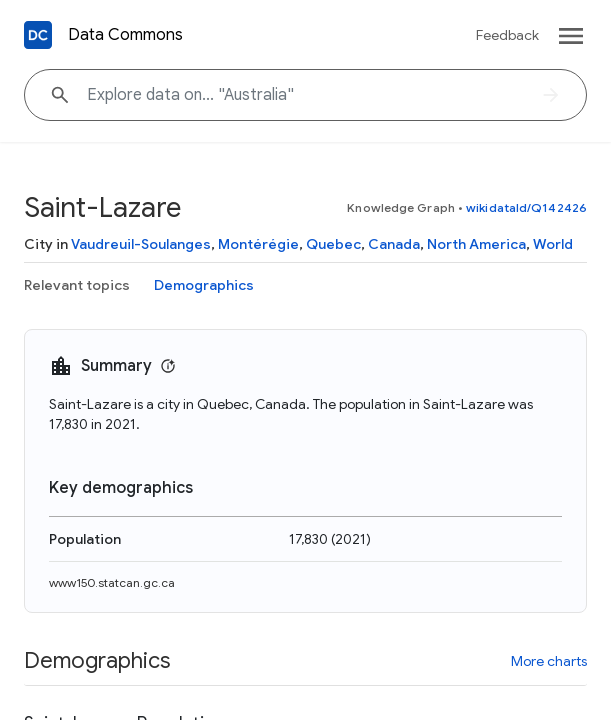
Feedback (507, 35)
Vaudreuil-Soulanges (141, 244)
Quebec (333, 244)
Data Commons (125, 35)
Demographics (204, 285)
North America (476, 244)
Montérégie (258, 244)
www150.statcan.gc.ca (112, 582)
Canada (394, 244)
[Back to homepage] (38, 35)
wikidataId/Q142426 (526, 207)
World (553, 244)
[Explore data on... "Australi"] (305, 95)
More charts (549, 661)
